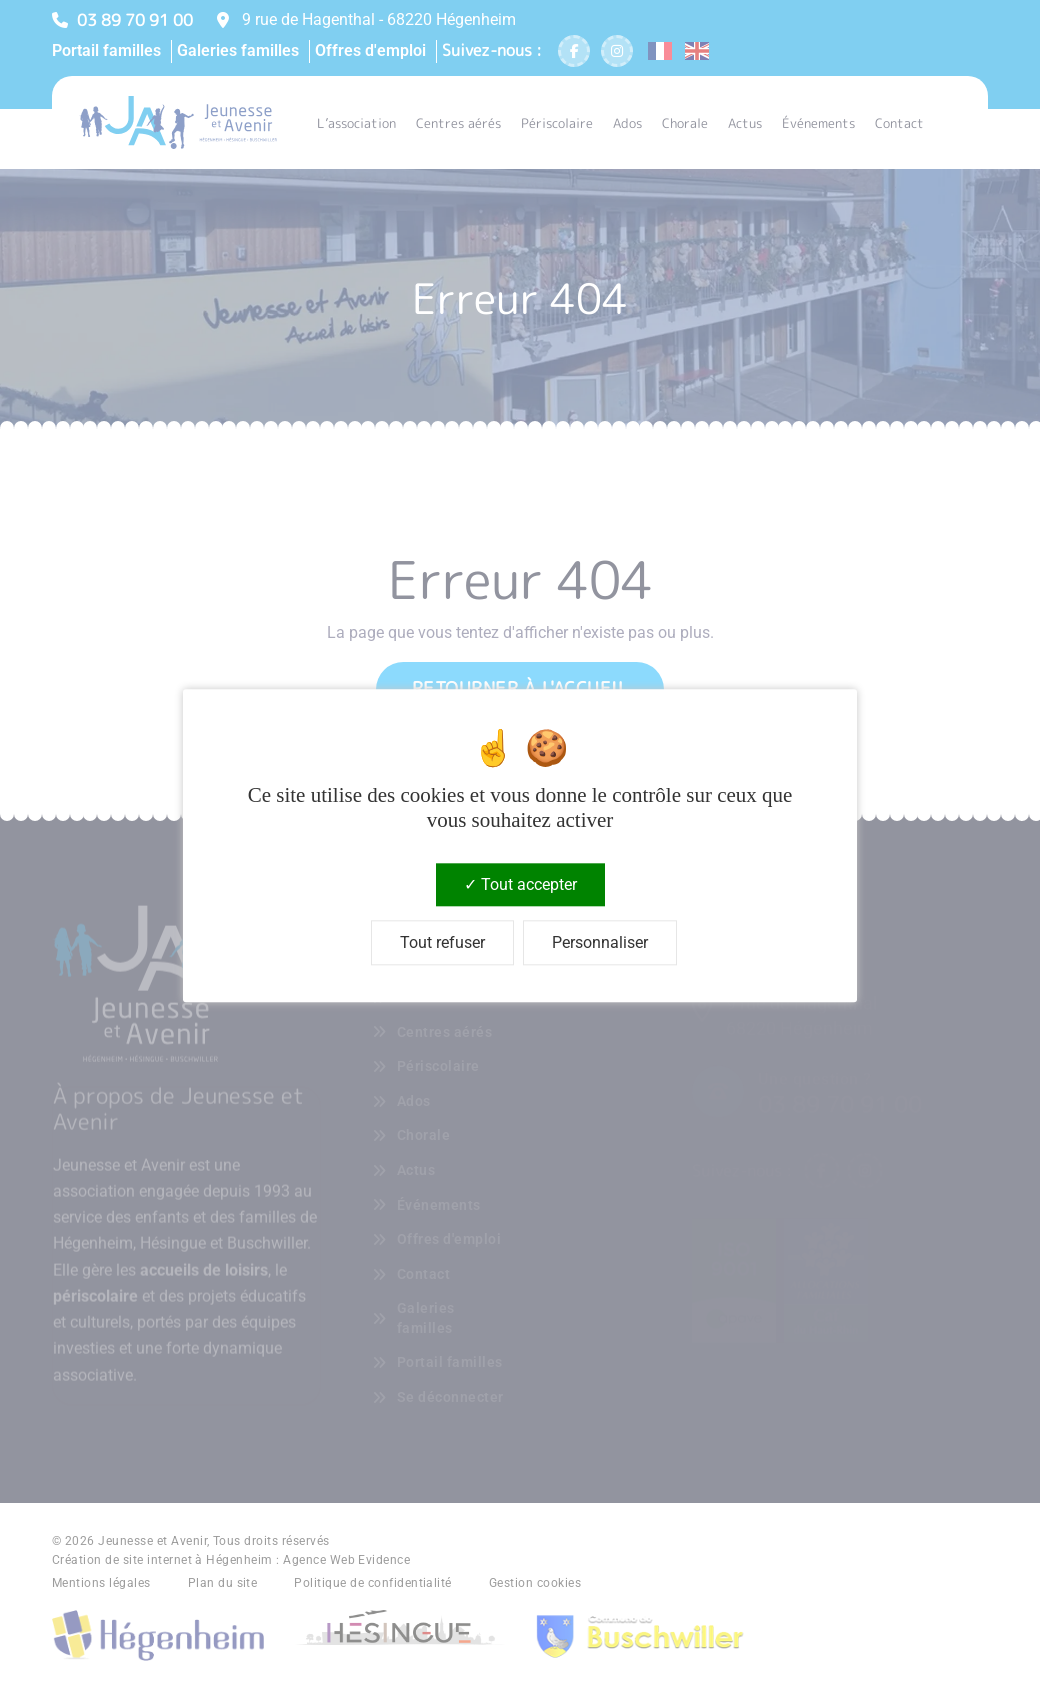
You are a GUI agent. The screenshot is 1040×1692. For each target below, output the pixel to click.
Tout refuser (442, 943)
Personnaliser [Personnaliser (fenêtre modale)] (600, 943)
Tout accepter (520, 884)
